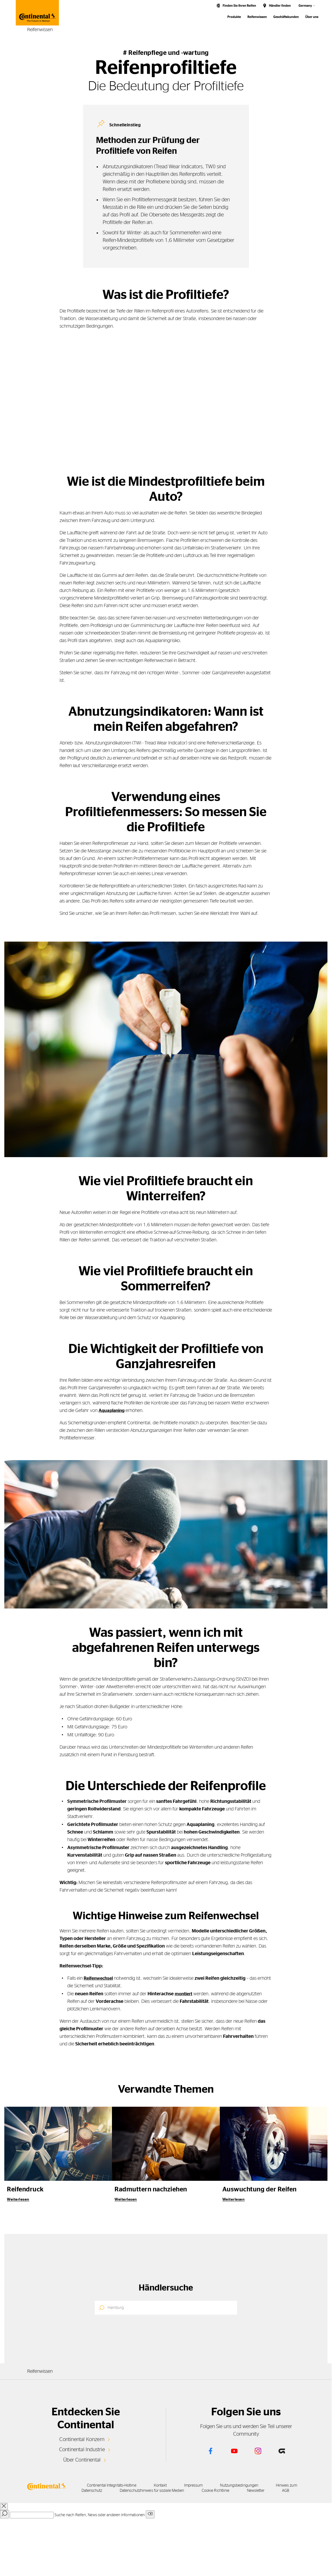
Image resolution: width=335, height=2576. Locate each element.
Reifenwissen (257, 17)
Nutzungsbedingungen (249, 2485)
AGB (297, 2490)
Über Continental (82, 2459)
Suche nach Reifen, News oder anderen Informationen (100, 2515)
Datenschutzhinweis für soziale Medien (152, 2490)
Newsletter (263, 2490)
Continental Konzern (82, 2439)
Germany (305, 5)
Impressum (199, 2485)
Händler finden (280, 5)
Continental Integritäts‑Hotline (109, 2485)
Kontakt (162, 2485)
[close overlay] (4, 2506)
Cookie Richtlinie (219, 2490)
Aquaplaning (112, 1410)
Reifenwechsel (99, 1978)
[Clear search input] (150, 2514)
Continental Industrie (82, 2449)
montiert (184, 1993)
